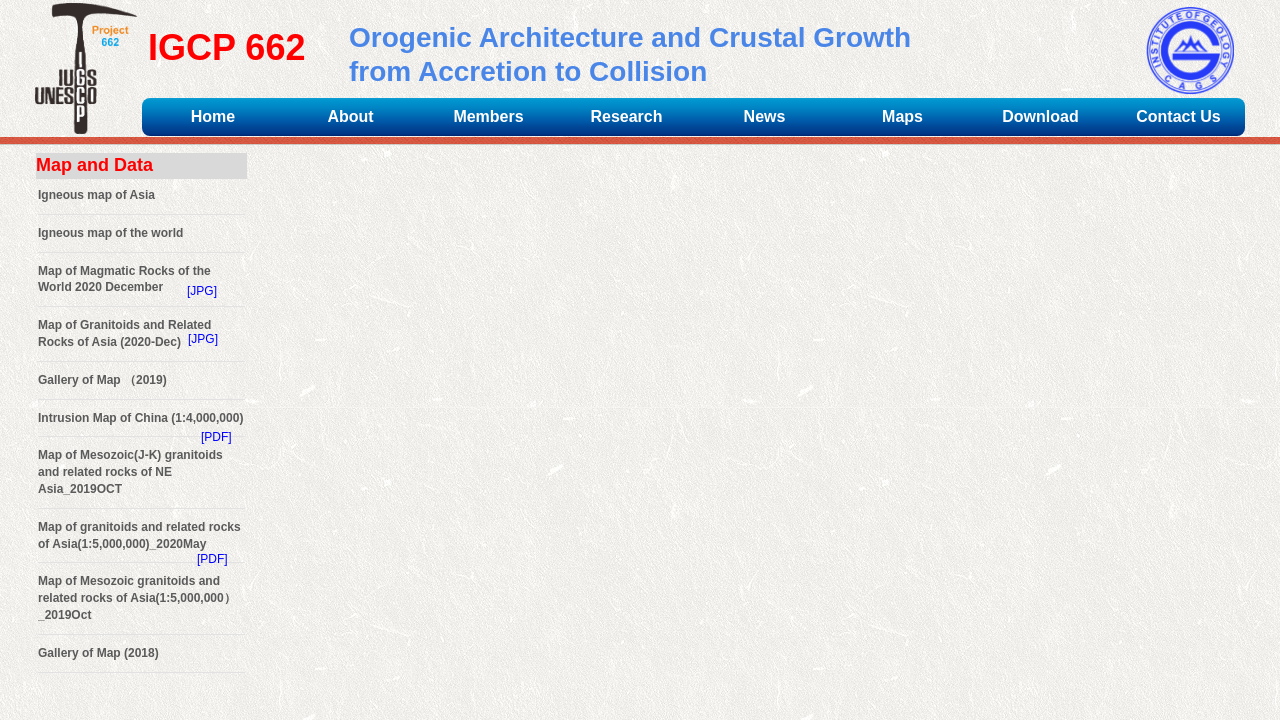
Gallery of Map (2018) (98, 653)
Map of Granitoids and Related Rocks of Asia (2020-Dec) (124, 333)
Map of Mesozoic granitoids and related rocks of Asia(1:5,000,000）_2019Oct (137, 598)
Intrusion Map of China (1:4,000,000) (140, 418)
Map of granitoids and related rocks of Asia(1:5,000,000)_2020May (139, 535)
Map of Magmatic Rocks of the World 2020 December (124, 279)
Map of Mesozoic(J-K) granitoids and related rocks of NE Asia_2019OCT (130, 472)
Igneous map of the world (110, 233)
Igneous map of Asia (96, 195)
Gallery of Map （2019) (102, 380)
